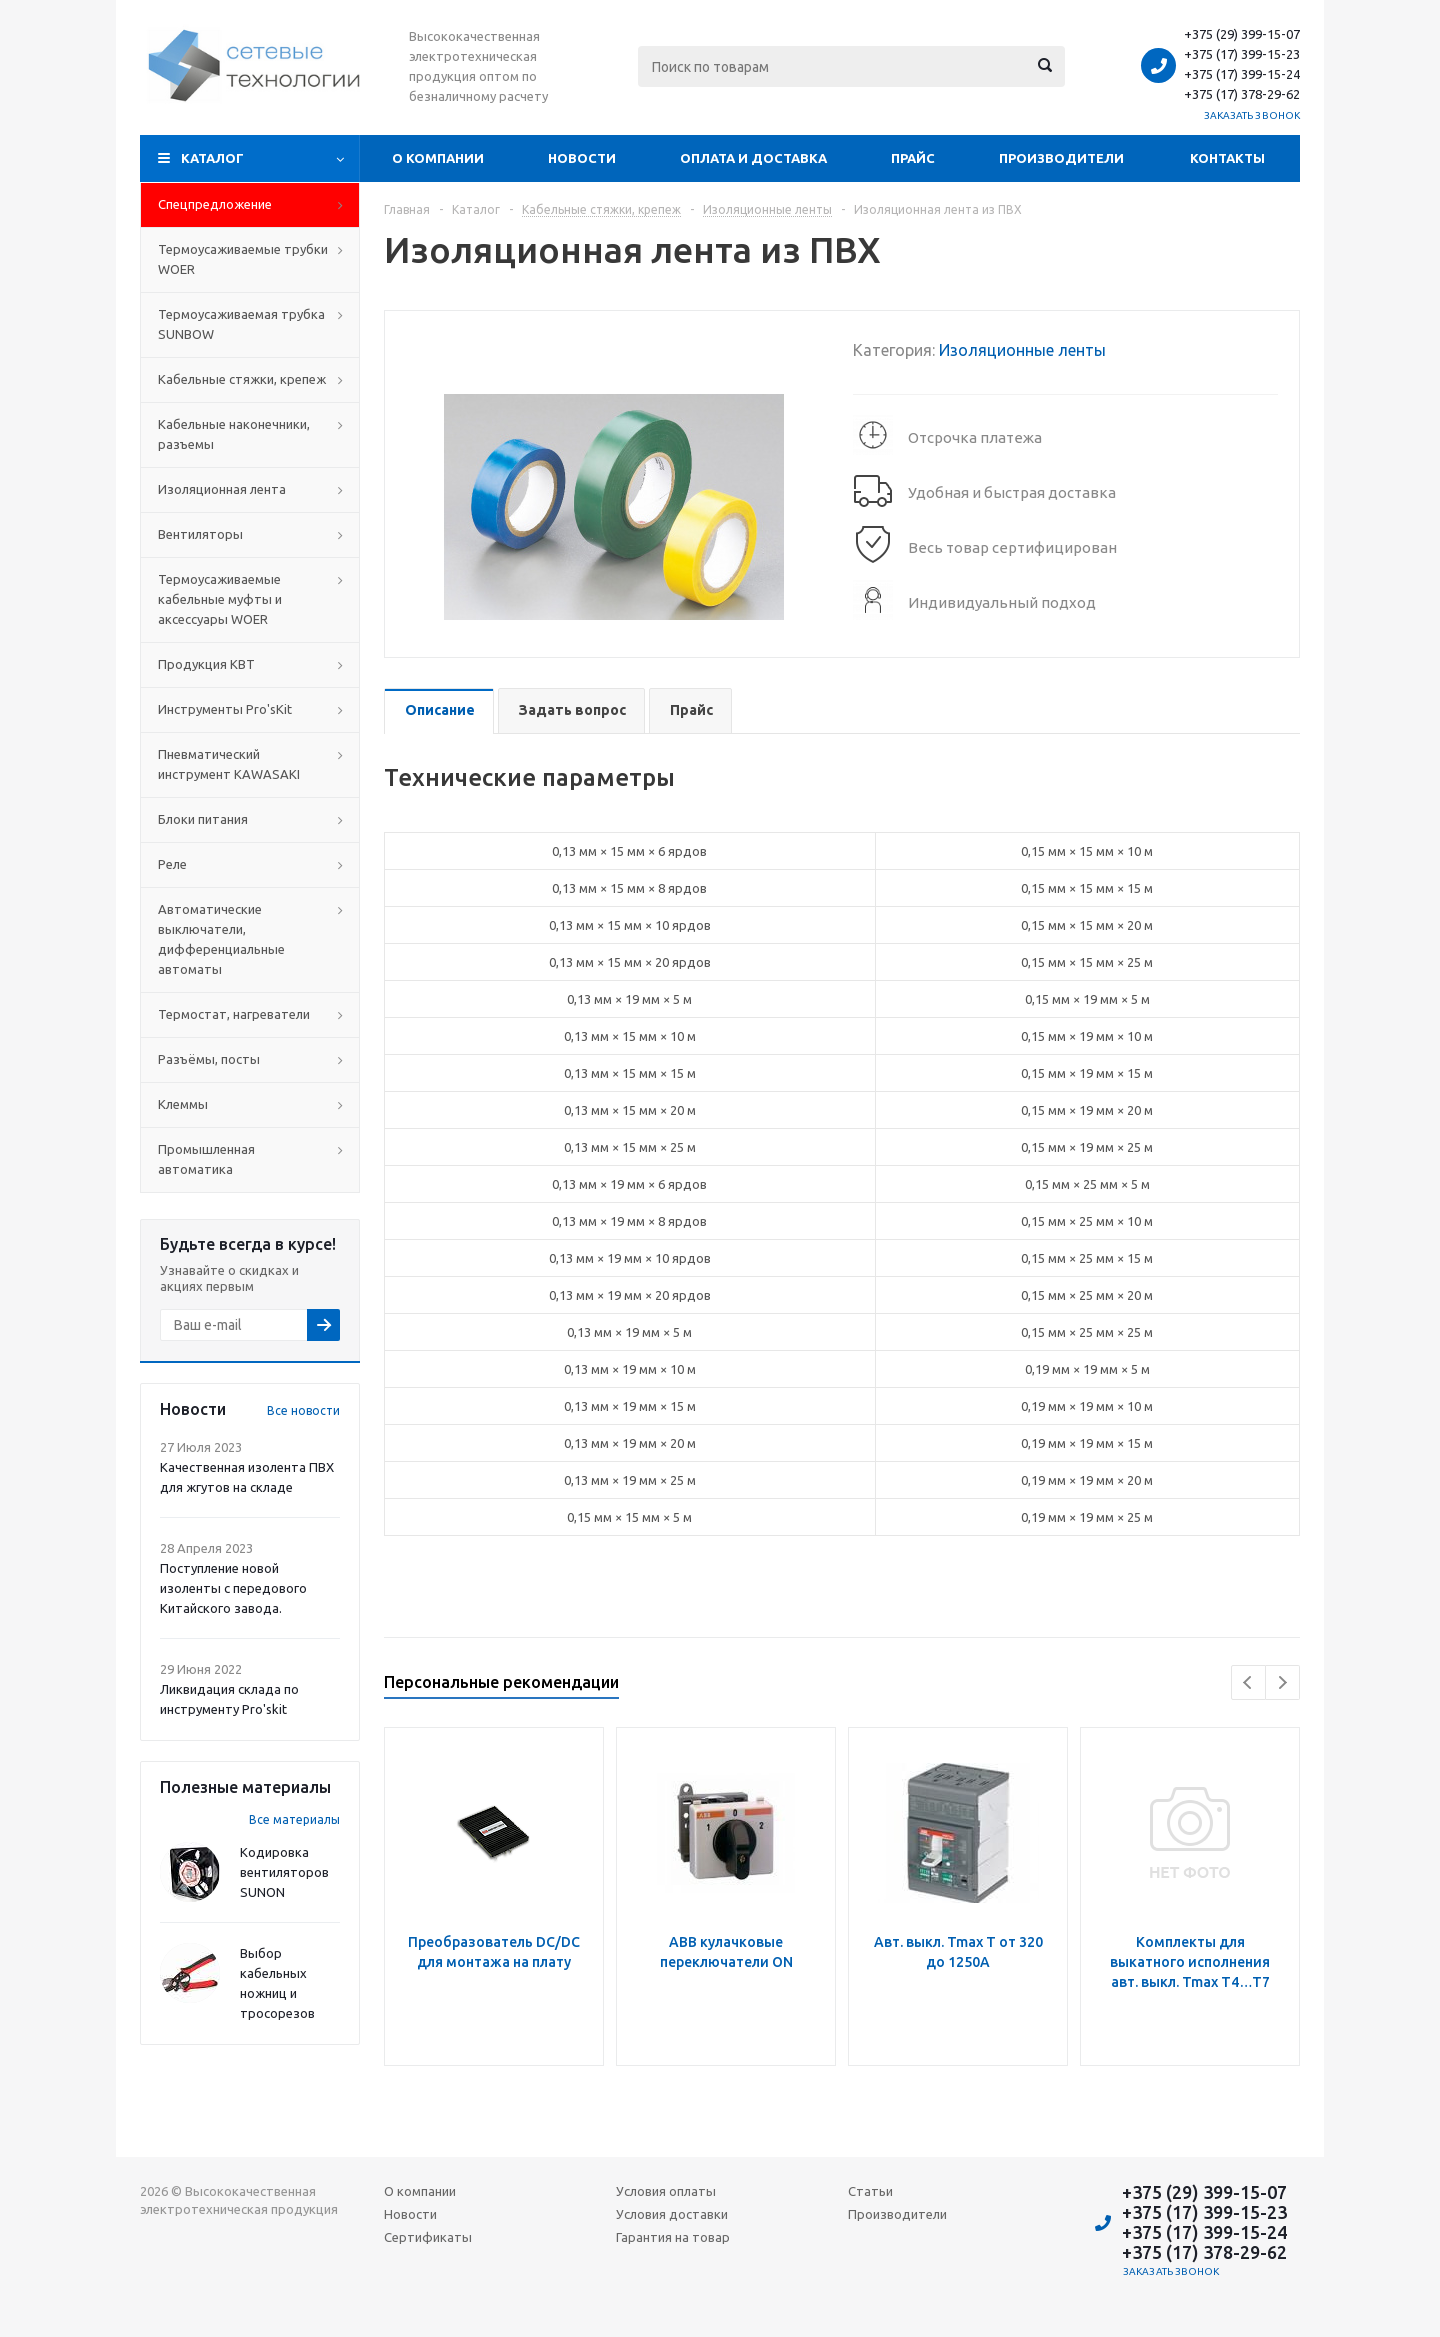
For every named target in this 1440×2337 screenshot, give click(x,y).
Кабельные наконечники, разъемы (234, 434)
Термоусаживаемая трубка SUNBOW (241, 324)
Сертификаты (428, 2237)
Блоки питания (203, 819)
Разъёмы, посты (209, 1059)
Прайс (913, 158)
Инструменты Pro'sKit (225, 709)
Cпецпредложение (215, 204)
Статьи (870, 2191)
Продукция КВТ (206, 664)
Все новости (303, 1410)
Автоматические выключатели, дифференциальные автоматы (221, 939)
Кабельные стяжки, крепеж (242, 379)
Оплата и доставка (753, 158)
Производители (1061, 158)
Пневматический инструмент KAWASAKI (229, 764)
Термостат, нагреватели (234, 1014)
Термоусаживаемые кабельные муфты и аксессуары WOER (220, 599)
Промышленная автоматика (206, 1159)
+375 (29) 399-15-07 (1242, 34)
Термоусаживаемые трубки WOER (243, 259)
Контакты (1227, 158)
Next (1282, 1682)
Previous (1248, 1682)
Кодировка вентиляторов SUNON (284, 1872)
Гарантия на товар (673, 2237)
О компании (438, 158)
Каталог (212, 158)
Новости (582, 158)
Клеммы (183, 1104)
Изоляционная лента (222, 489)
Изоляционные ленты (1022, 350)
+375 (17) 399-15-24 (1242, 74)
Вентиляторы (200, 534)
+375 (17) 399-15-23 (1242, 54)
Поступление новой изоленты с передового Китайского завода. (233, 1588)
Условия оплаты (666, 2191)
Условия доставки (672, 2214)
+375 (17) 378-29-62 (1242, 94)
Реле (172, 864)
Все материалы (294, 1819)
